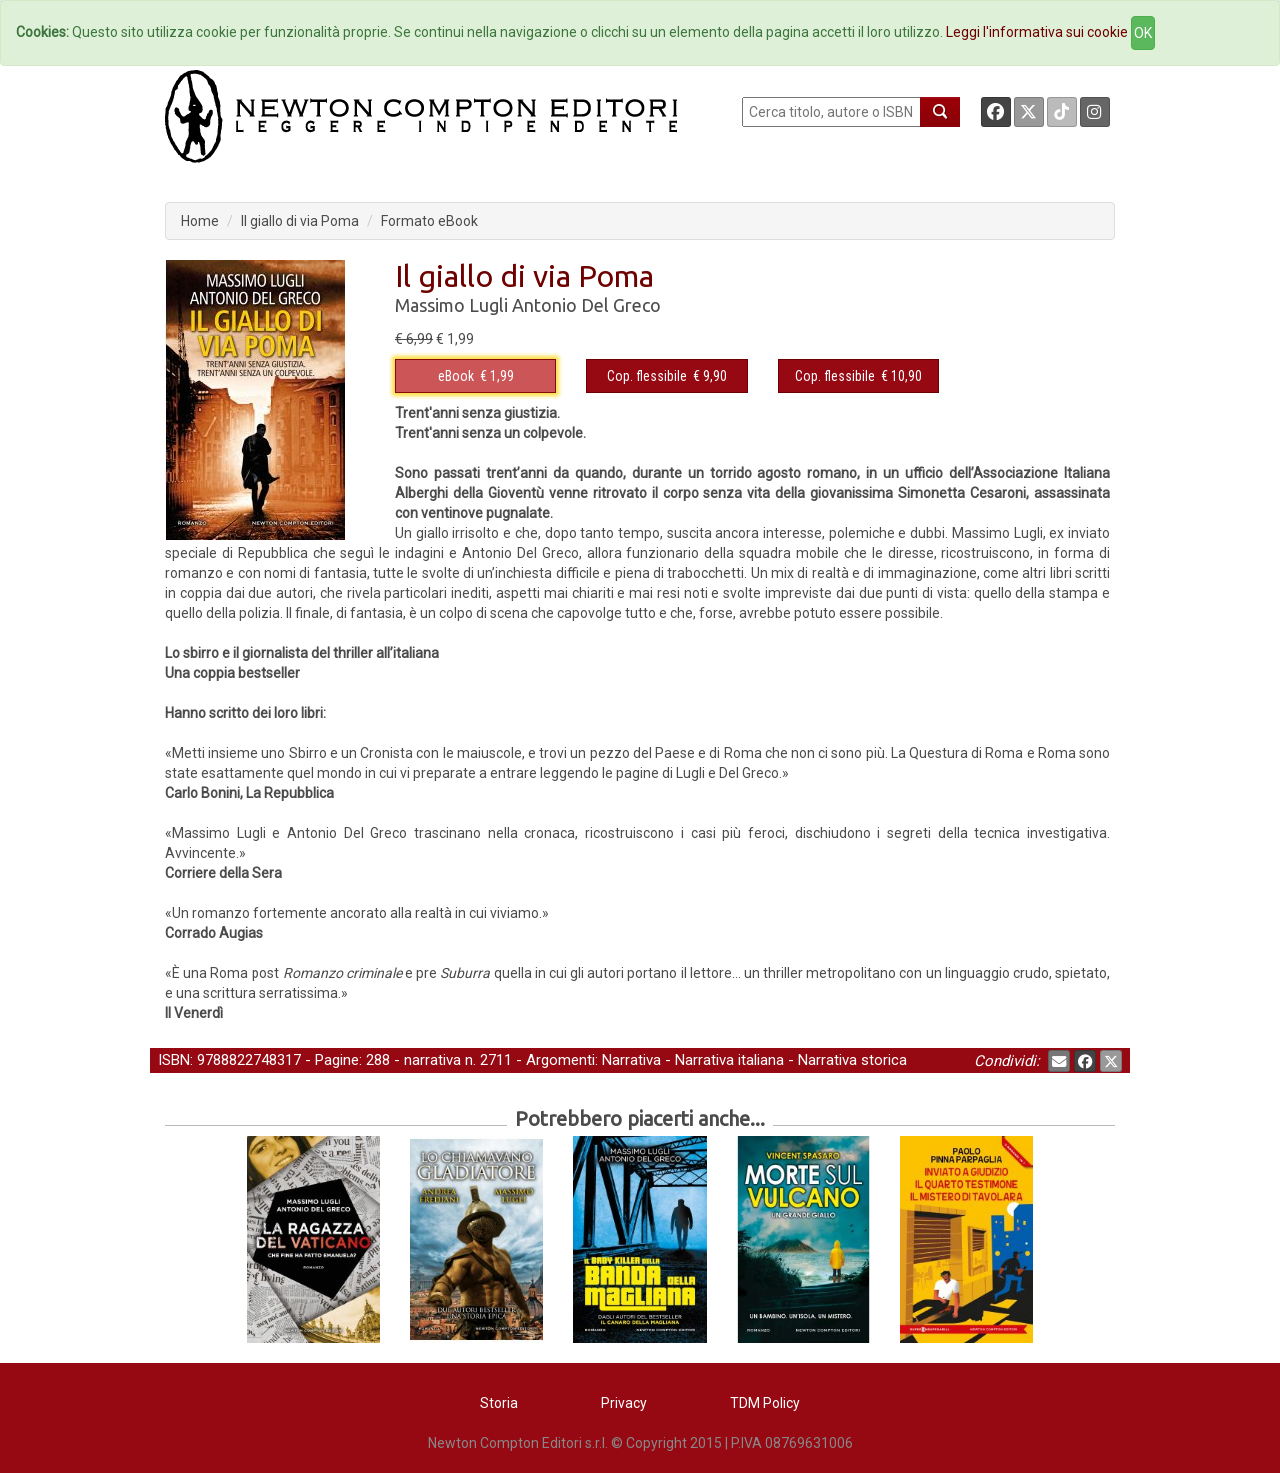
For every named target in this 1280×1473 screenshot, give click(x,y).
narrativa (432, 1060)
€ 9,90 (667, 376)
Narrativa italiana (729, 1060)
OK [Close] (1143, 33)
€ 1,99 (476, 376)
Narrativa (631, 1060)
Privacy (624, 1403)
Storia (499, 1403)
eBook (456, 376)
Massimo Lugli (451, 305)
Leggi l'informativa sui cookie (1037, 32)
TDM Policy (765, 1403)
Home (200, 221)
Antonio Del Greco (586, 305)
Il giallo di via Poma (300, 221)
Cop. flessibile (647, 376)
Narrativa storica (852, 1060)
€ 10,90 (858, 376)
